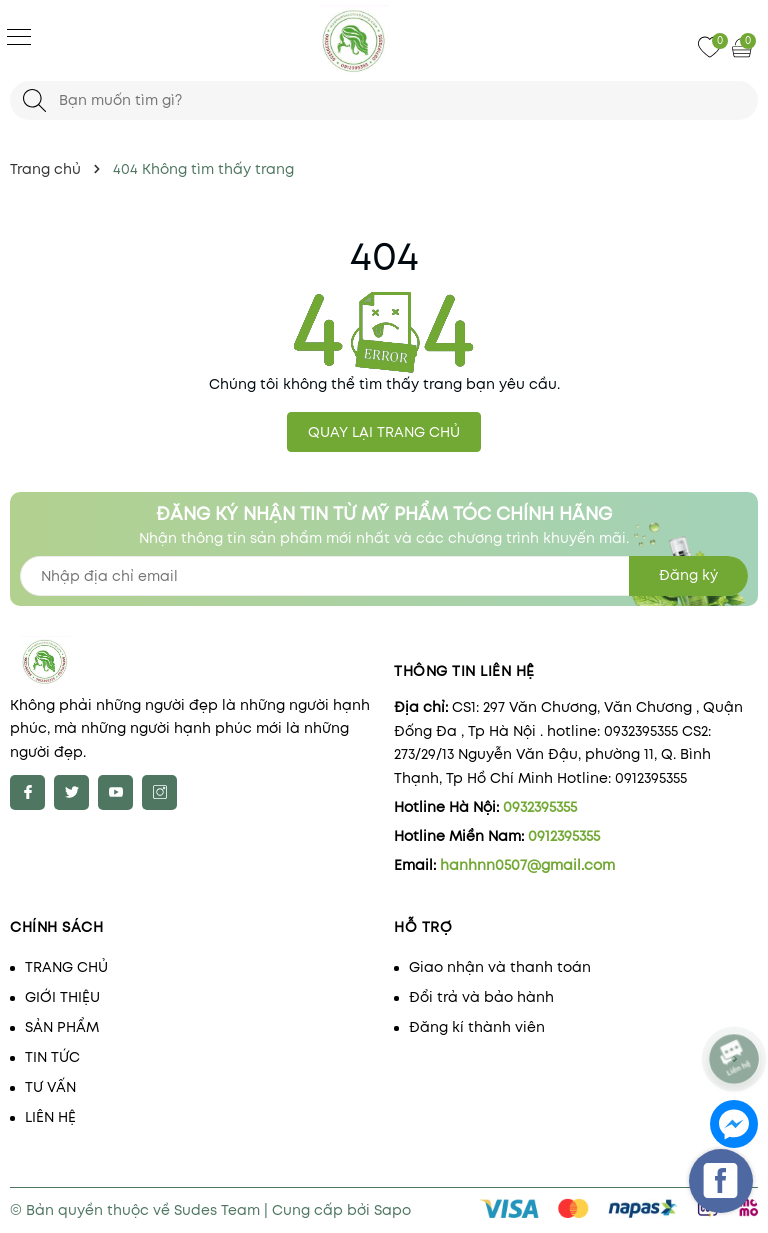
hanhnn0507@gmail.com (527, 865)
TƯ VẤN (50, 1087)
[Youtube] (115, 792)
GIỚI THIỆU (62, 997)
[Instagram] (159, 792)
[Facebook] (27, 792)
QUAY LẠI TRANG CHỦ (384, 432)
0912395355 (564, 836)
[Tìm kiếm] (34, 100)
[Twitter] (71, 792)
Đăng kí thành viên (477, 1027)
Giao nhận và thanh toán (500, 967)
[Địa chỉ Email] (384, 576)
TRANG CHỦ (66, 967)
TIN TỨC (52, 1057)
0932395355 (540, 807)
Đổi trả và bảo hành (481, 997)
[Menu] (19, 36)
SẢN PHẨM (62, 1027)
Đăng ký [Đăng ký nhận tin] (688, 575)
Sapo (392, 1210)
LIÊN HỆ (50, 1117)
